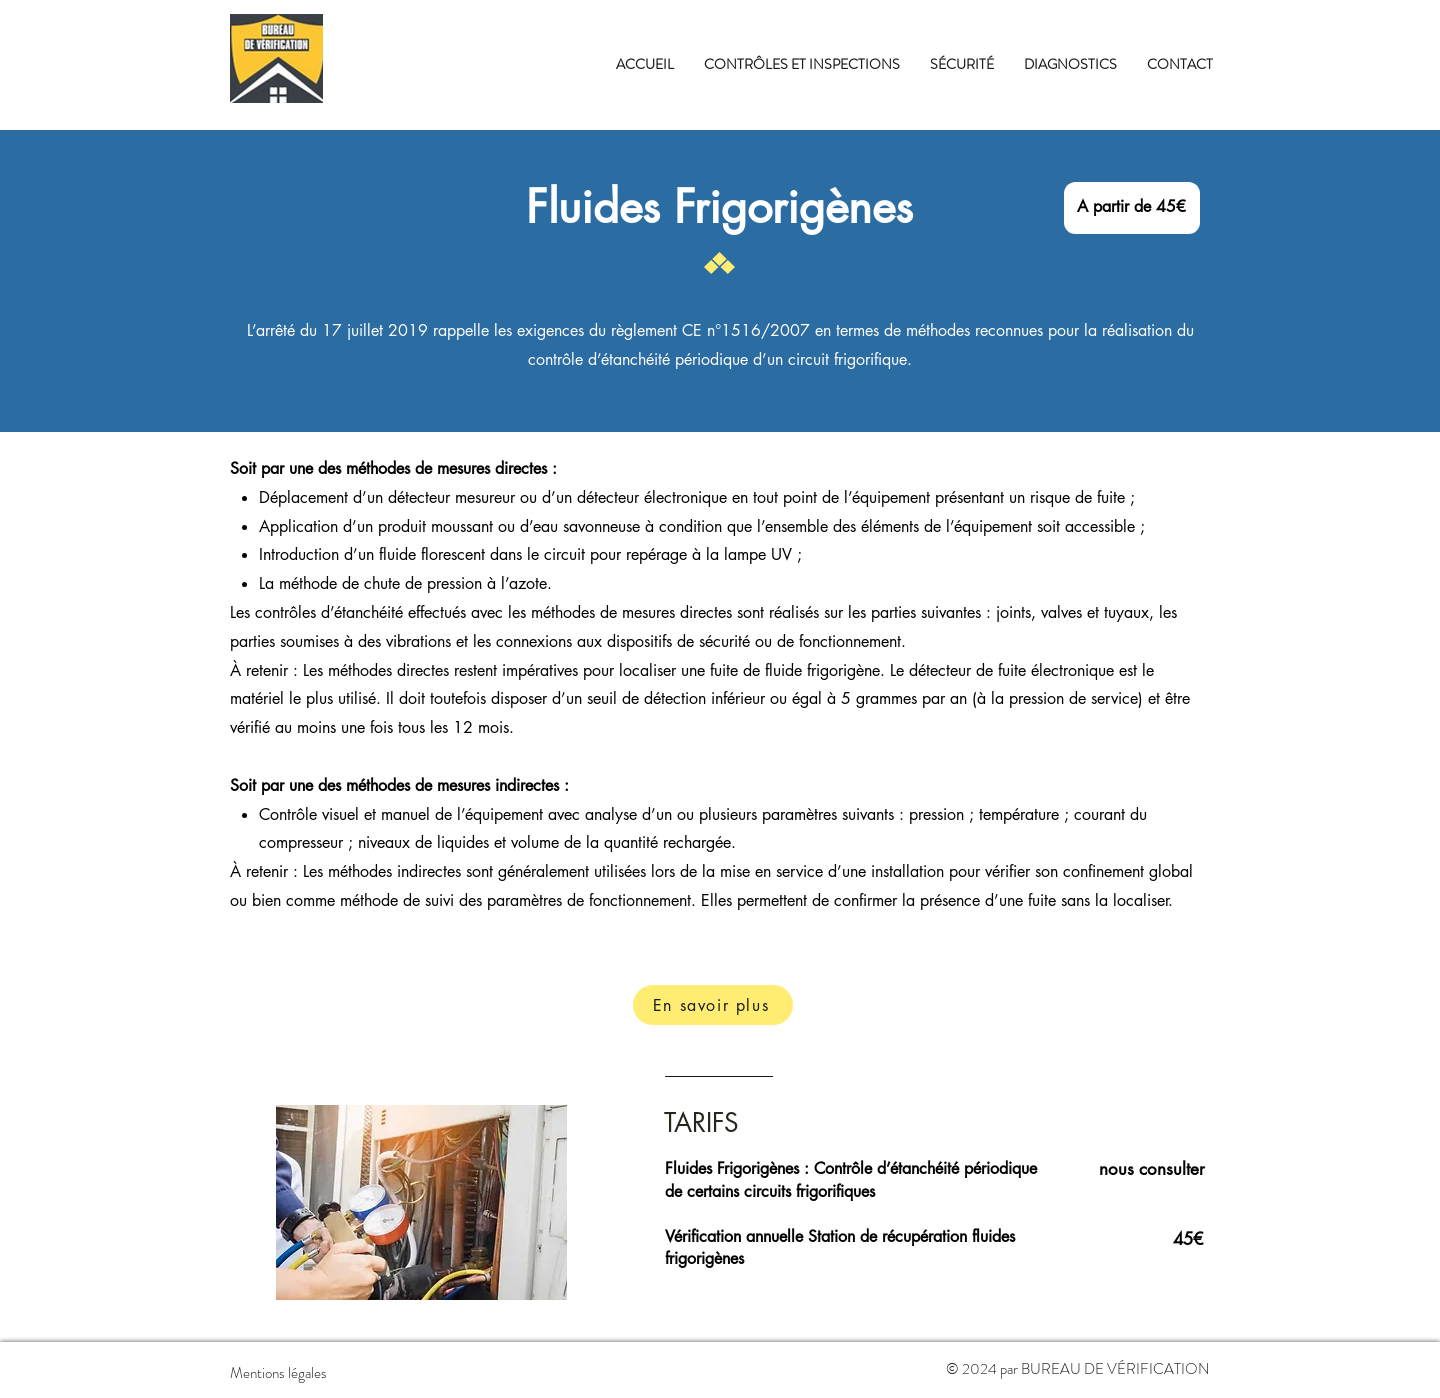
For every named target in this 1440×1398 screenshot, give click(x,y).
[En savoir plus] (713, 1005)
